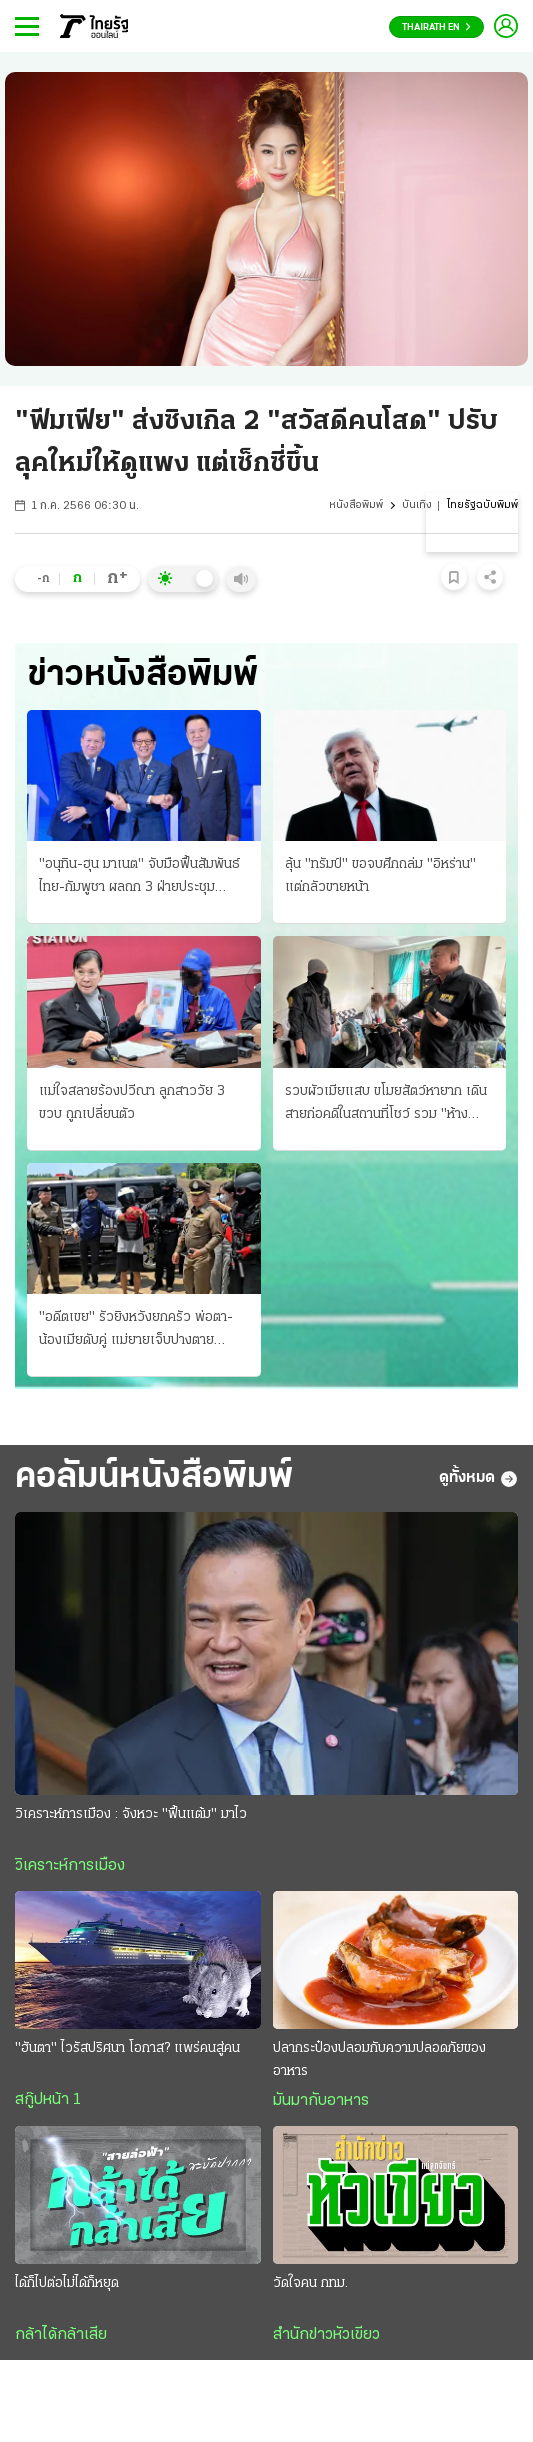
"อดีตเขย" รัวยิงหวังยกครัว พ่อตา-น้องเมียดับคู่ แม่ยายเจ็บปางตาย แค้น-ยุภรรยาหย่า (136, 1331)
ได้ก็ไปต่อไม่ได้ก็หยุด (67, 2283)
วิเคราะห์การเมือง (70, 1866)
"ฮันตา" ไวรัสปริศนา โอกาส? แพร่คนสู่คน (127, 2048)
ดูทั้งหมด (478, 1479)
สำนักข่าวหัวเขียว (326, 2335)
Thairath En (436, 27)
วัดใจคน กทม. (310, 2283)
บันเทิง (417, 505)
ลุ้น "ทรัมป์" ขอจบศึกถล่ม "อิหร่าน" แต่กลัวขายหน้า (380, 876)
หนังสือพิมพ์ (356, 505)
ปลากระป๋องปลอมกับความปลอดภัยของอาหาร (379, 2060)
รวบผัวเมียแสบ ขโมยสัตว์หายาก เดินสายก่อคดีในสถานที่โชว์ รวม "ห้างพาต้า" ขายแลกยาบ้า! (386, 1105)
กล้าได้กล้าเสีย (61, 2335)
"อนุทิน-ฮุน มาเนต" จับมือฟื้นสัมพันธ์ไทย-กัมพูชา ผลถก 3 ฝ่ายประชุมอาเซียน (139, 878)
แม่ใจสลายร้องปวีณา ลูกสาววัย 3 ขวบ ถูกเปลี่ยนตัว (132, 1103)
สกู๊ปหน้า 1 (48, 2100)
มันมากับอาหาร (321, 2101)
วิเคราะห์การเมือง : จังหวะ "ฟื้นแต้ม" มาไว (131, 1814)
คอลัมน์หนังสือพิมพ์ (154, 1478)
